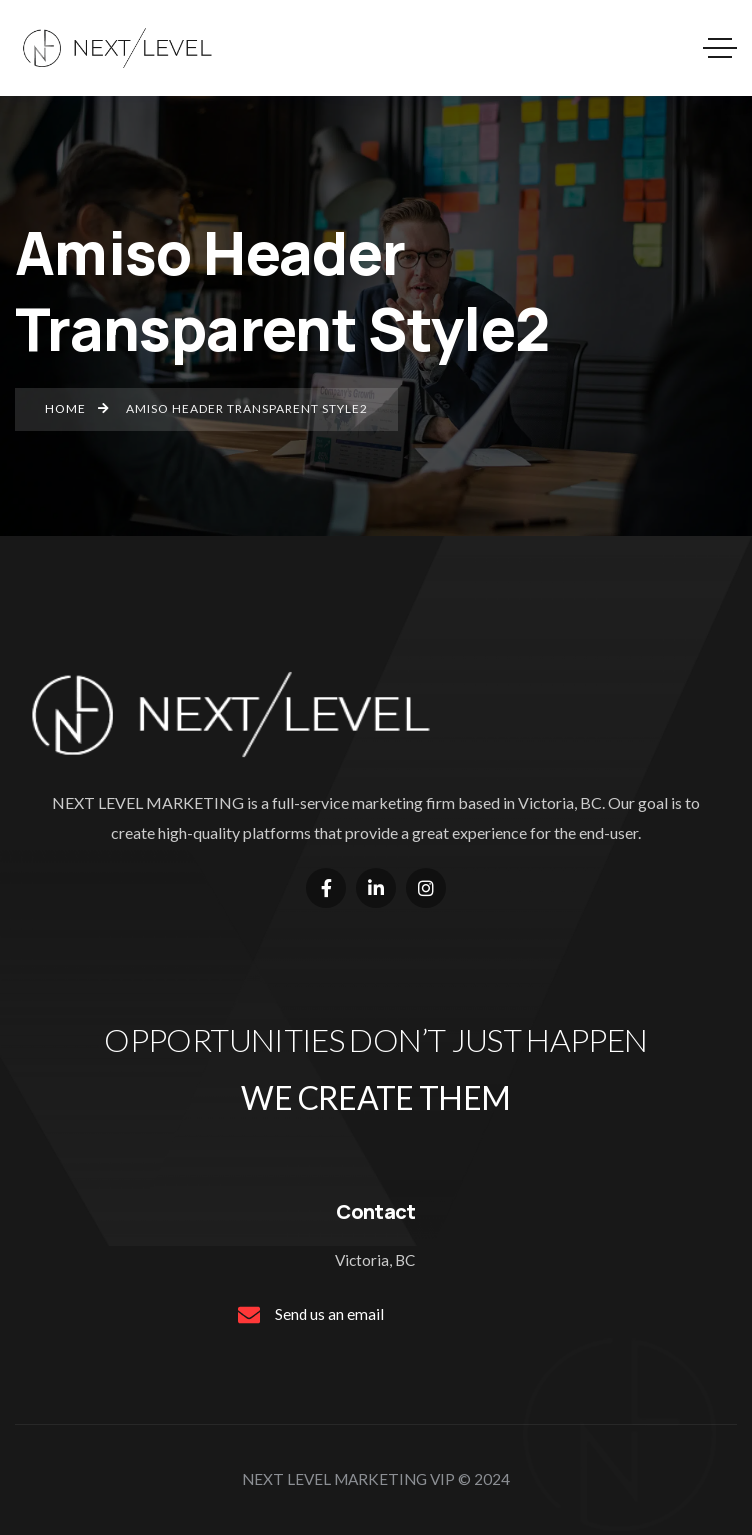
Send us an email (329, 1314)
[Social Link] (326, 888)
